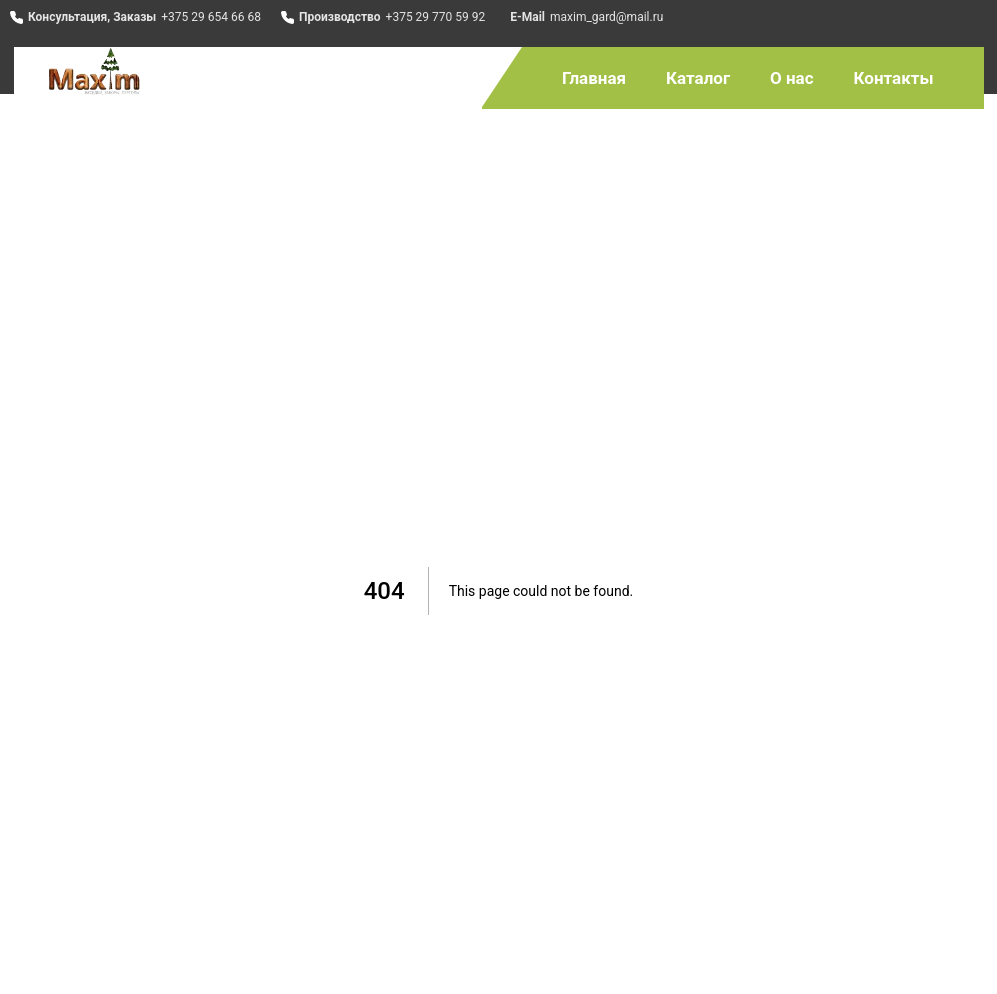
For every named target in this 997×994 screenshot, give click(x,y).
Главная (594, 78)
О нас (792, 78)
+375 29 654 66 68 (211, 17)
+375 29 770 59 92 (436, 17)
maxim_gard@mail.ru (606, 17)
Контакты (894, 78)
